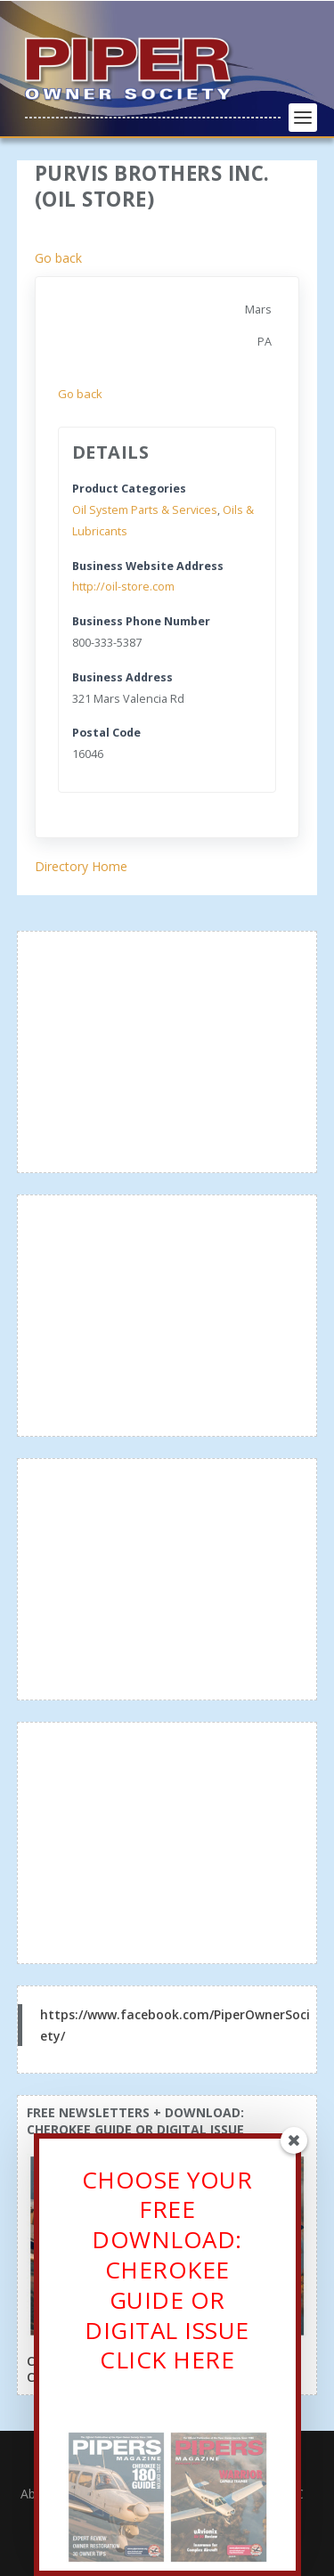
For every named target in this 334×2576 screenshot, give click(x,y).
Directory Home (81, 866)
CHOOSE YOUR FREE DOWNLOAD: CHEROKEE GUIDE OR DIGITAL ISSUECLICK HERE (167, 2275)
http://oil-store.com (123, 586)
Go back (58, 257)
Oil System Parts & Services (144, 510)
